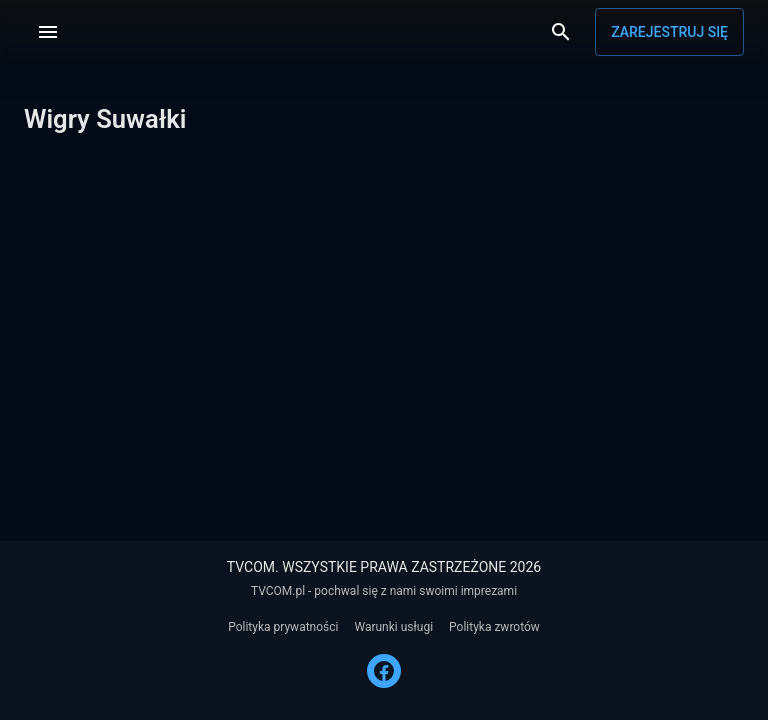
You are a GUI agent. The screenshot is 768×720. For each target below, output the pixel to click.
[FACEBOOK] (384, 671)
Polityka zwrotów (494, 627)
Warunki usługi (393, 627)
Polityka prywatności (283, 627)
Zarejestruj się (669, 32)
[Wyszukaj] (561, 32)
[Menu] (48, 32)
